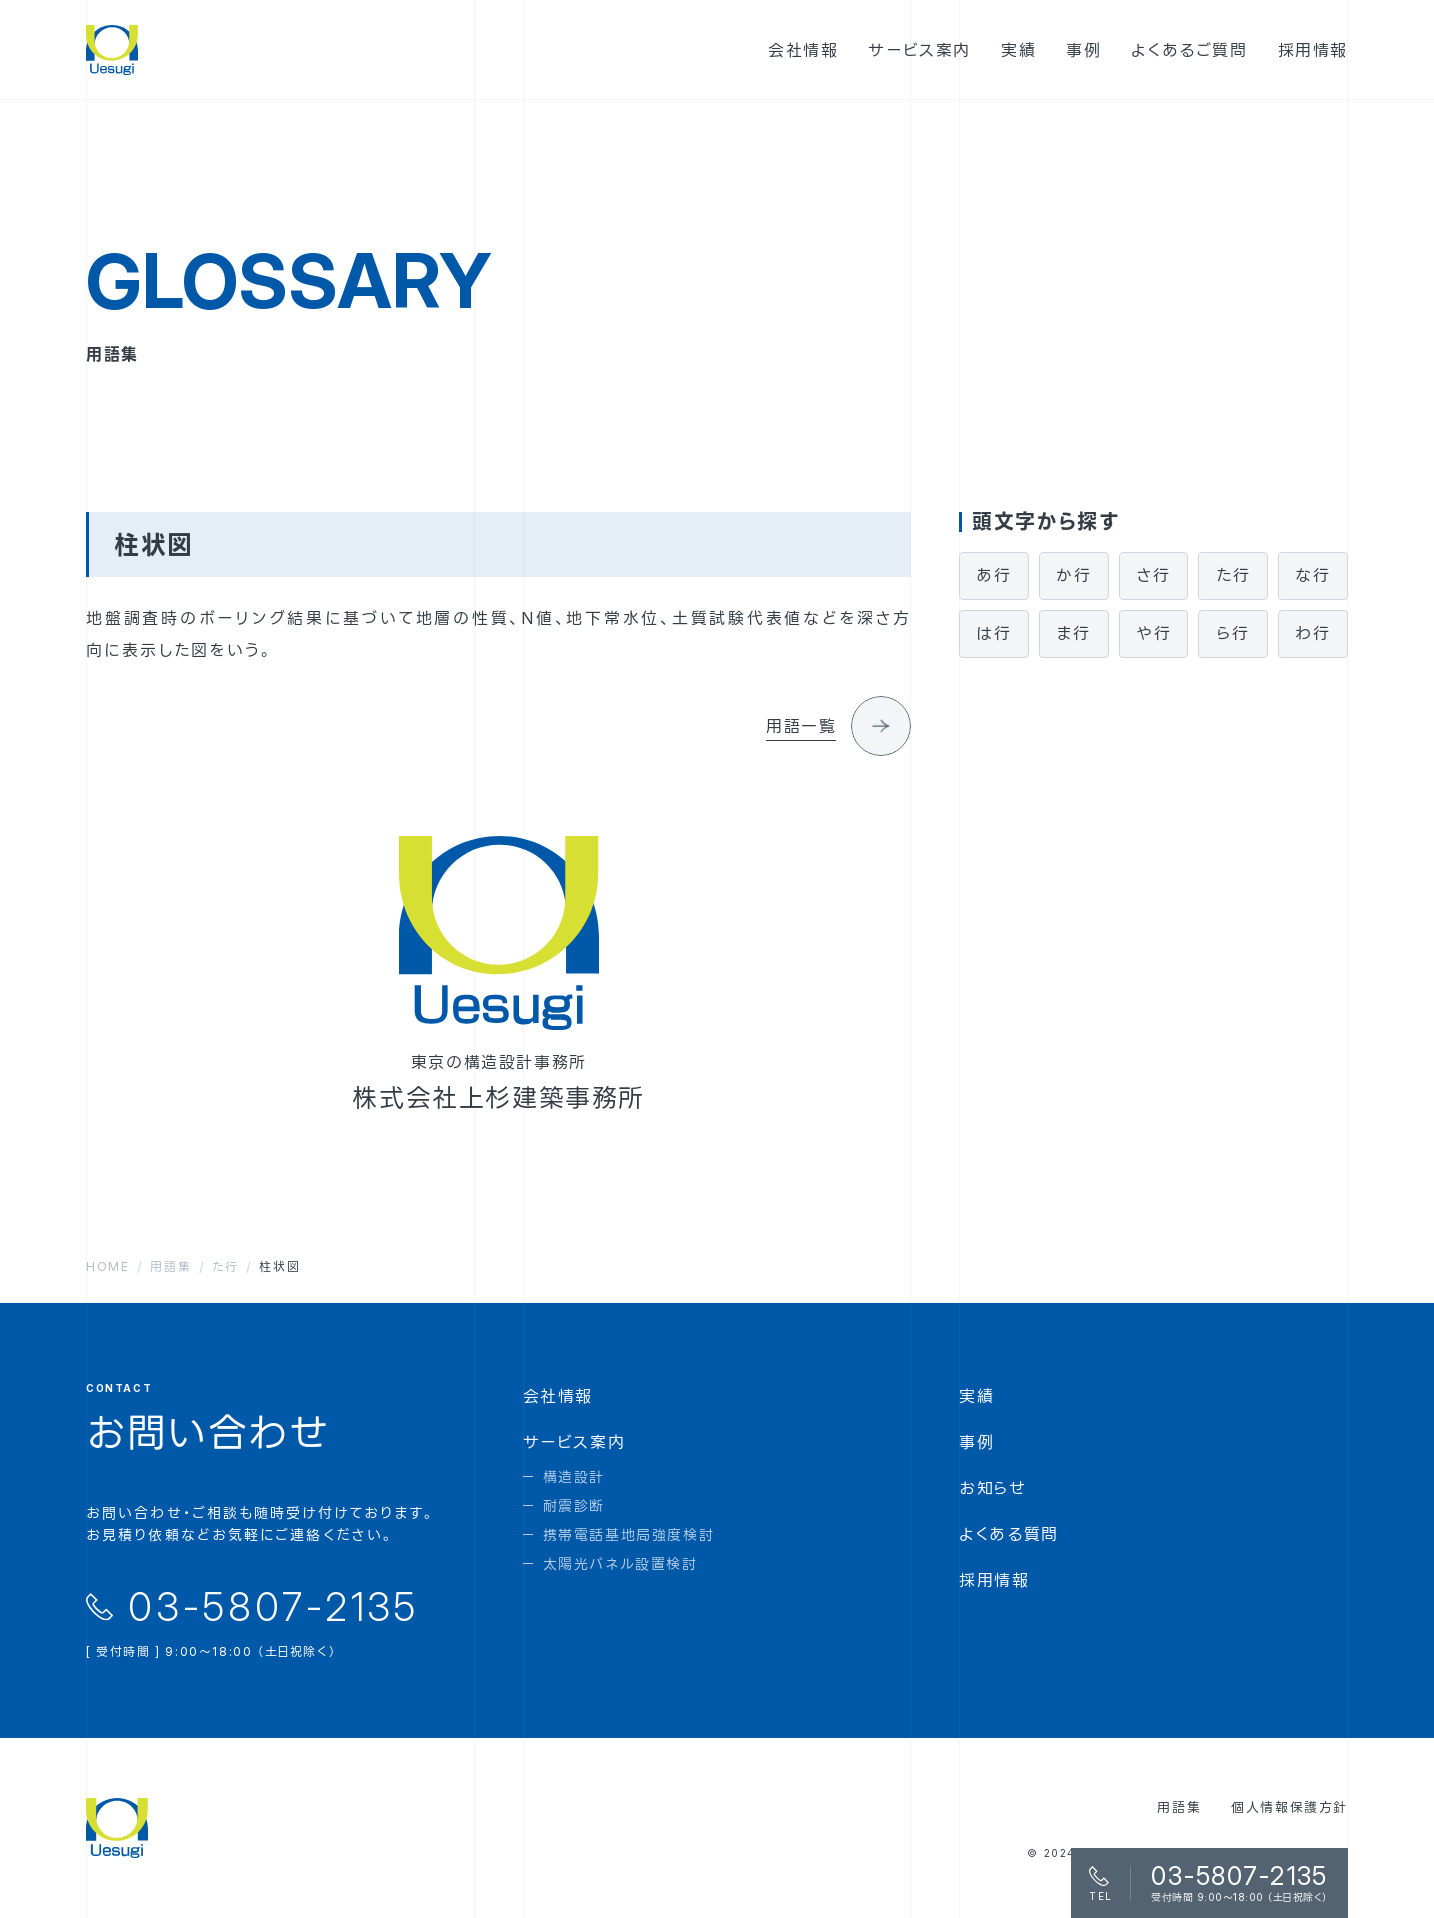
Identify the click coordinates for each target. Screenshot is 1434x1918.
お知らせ (992, 1488)
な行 (1312, 575)
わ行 (1312, 633)
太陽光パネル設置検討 (620, 1563)
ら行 (1233, 633)
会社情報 (558, 1396)
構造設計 (574, 1476)
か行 (1073, 575)
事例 (976, 1442)
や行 (1153, 633)
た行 (1233, 575)
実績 (976, 1396)
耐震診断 (574, 1505)
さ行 (1153, 575)
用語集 (1179, 1807)
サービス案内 (574, 1442)
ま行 (1074, 633)
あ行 (993, 575)
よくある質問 (1009, 1534)
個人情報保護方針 (1289, 1807)
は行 (994, 633)
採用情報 (994, 1580)
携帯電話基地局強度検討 (629, 1534)
